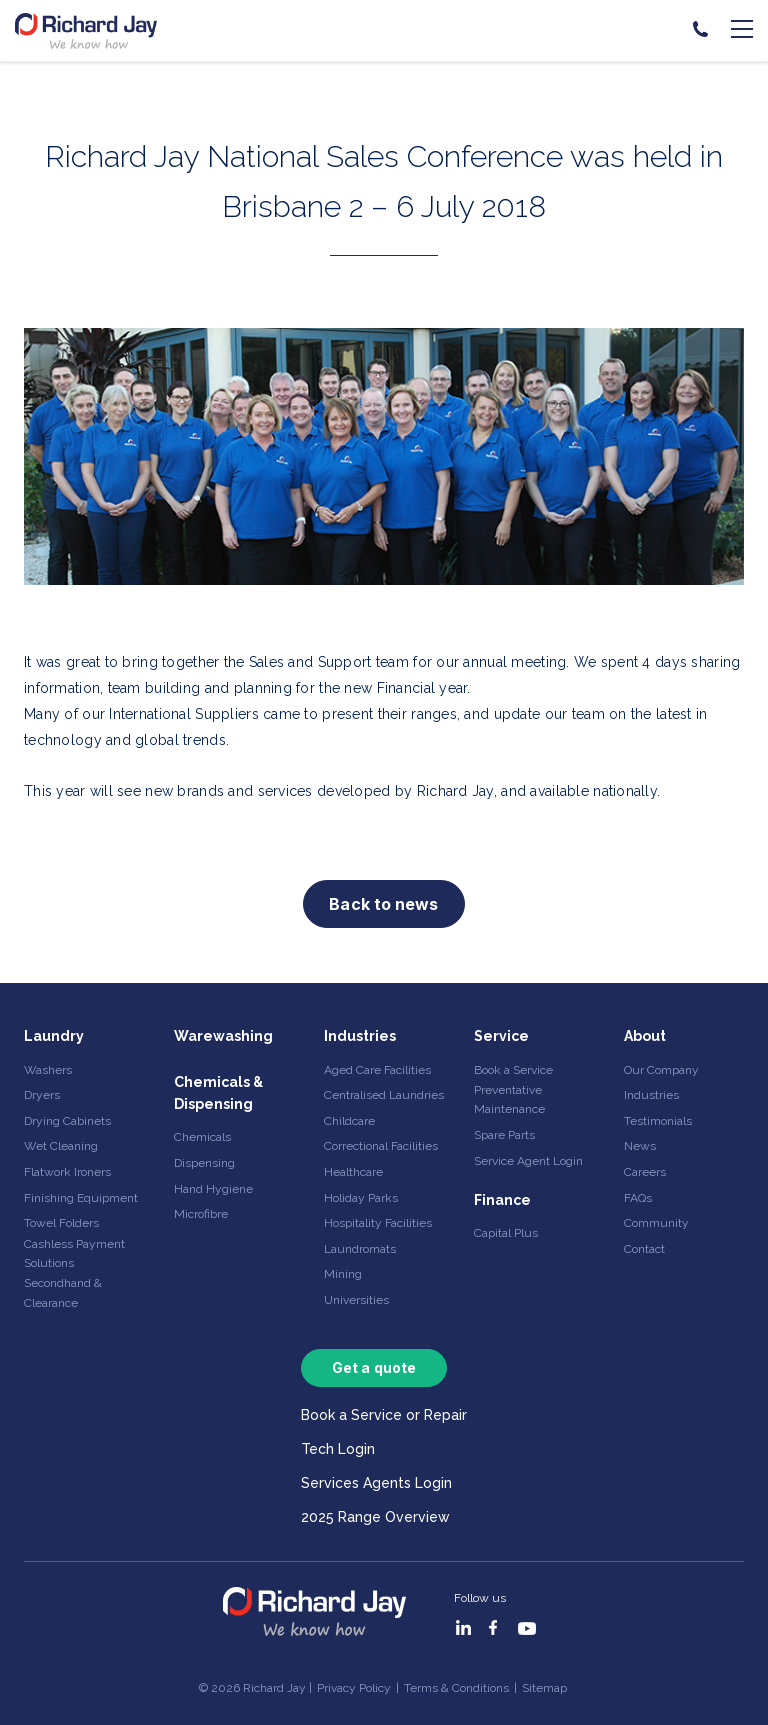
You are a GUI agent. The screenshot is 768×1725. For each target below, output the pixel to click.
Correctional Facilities (381, 1146)
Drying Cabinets (67, 1121)
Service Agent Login (528, 1161)
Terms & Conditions (456, 1688)
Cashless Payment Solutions (74, 1253)
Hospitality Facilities (378, 1223)
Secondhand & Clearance (63, 1292)
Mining (343, 1274)
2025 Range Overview (375, 1517)
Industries (360, 1036)
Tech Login (338, 1449)
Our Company (661, 1070)
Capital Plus (506, 1233)
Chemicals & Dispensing (218, 1093)
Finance (502, 1200)
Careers (645, 1172)
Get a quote (374, 1367)
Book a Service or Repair (384, 1415)
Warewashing (223, 1036)
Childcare (349, 1121)
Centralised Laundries (384, 1095)
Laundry (54, 1036)
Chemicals (202, 1137)
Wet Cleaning (61, 1146)
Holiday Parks (361, 1198)
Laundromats (360, 1249)
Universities (356, 1300)
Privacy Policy (354, 1688)
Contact (644, 1249)
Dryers (42, 1095)
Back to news (383, 904)
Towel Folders (61, 1223)
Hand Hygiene (213, 1189)
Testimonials (658, 1121)
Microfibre (201, 1214)
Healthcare (353, 1172)
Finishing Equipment (81, 1198)
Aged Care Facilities (377, 1070)
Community (656, 1223)
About (645, 1036)
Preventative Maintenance (509, 1099)
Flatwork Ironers (67, 1172)
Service (501, 1036)
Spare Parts (504, 1135)
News (640, 1146)
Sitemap (544, 1688)
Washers (48, 1070)
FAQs (638, 1198)
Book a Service (513, 1070)
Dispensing (204, 1163)
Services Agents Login (376, 1483)
